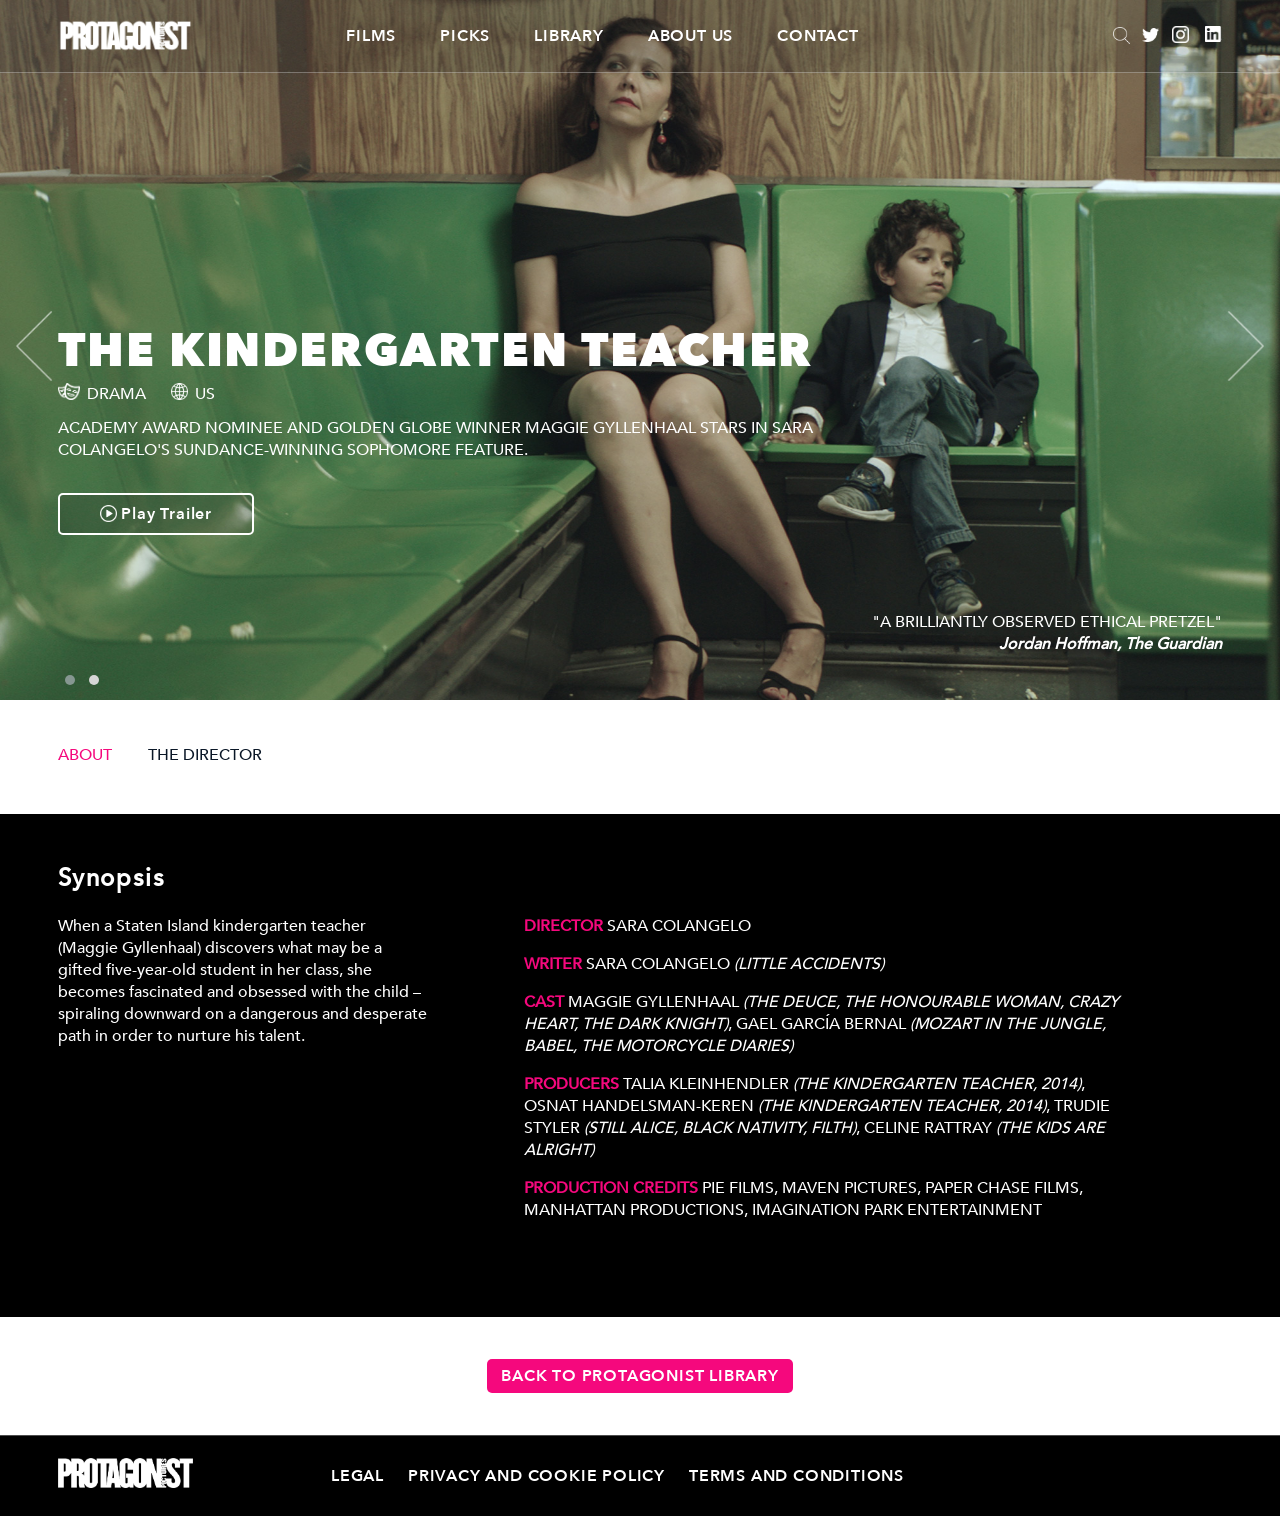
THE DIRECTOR (205, 755)
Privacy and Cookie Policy (536, 1476)
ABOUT (85, 755)
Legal (357, 1476)
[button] (70, 680)
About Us (690, 36)
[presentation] (51, 346)
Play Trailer (156, 514)
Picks (465, 36)
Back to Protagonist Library (640, 1376)
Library (569, 36)
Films (371, 36)
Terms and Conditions (796, 1476)
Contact (818, 36)
